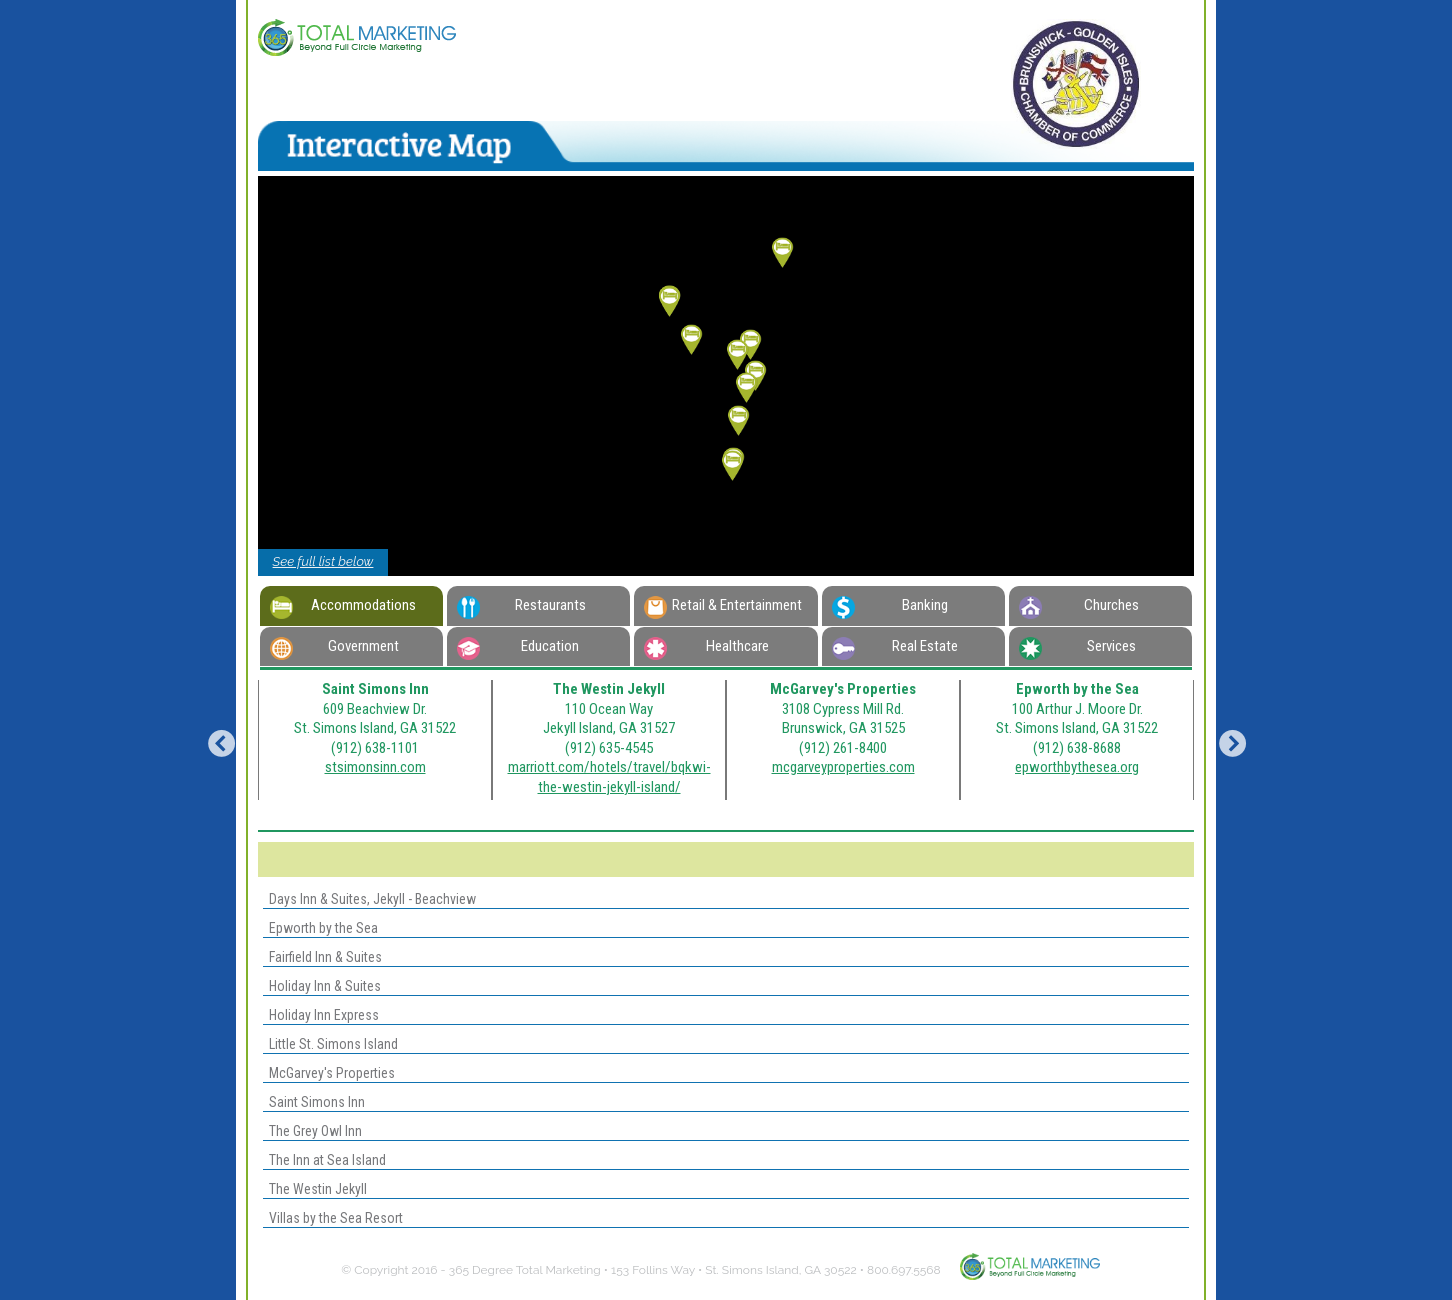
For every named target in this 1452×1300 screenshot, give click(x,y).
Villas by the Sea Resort (333, 1218)
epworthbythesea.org (1077, 767)
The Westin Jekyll (315, 1189)
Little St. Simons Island (330, 1044)
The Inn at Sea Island (324, 1160)
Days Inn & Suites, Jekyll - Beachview (369, 899)
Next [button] (1227, 740)
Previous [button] (216, 740)
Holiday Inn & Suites (322, 986)
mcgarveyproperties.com (843, 767)
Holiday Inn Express (321, 1015)
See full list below (323, 561)
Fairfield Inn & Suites (322, 957)
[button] (733, 466)
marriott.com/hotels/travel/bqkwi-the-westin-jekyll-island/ (609, 777)
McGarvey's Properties (329, 1073)
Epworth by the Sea (320, 928)
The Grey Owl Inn (312, 1131)
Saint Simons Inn (314, 1102)
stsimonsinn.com (375, 767)
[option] (375, 740)
